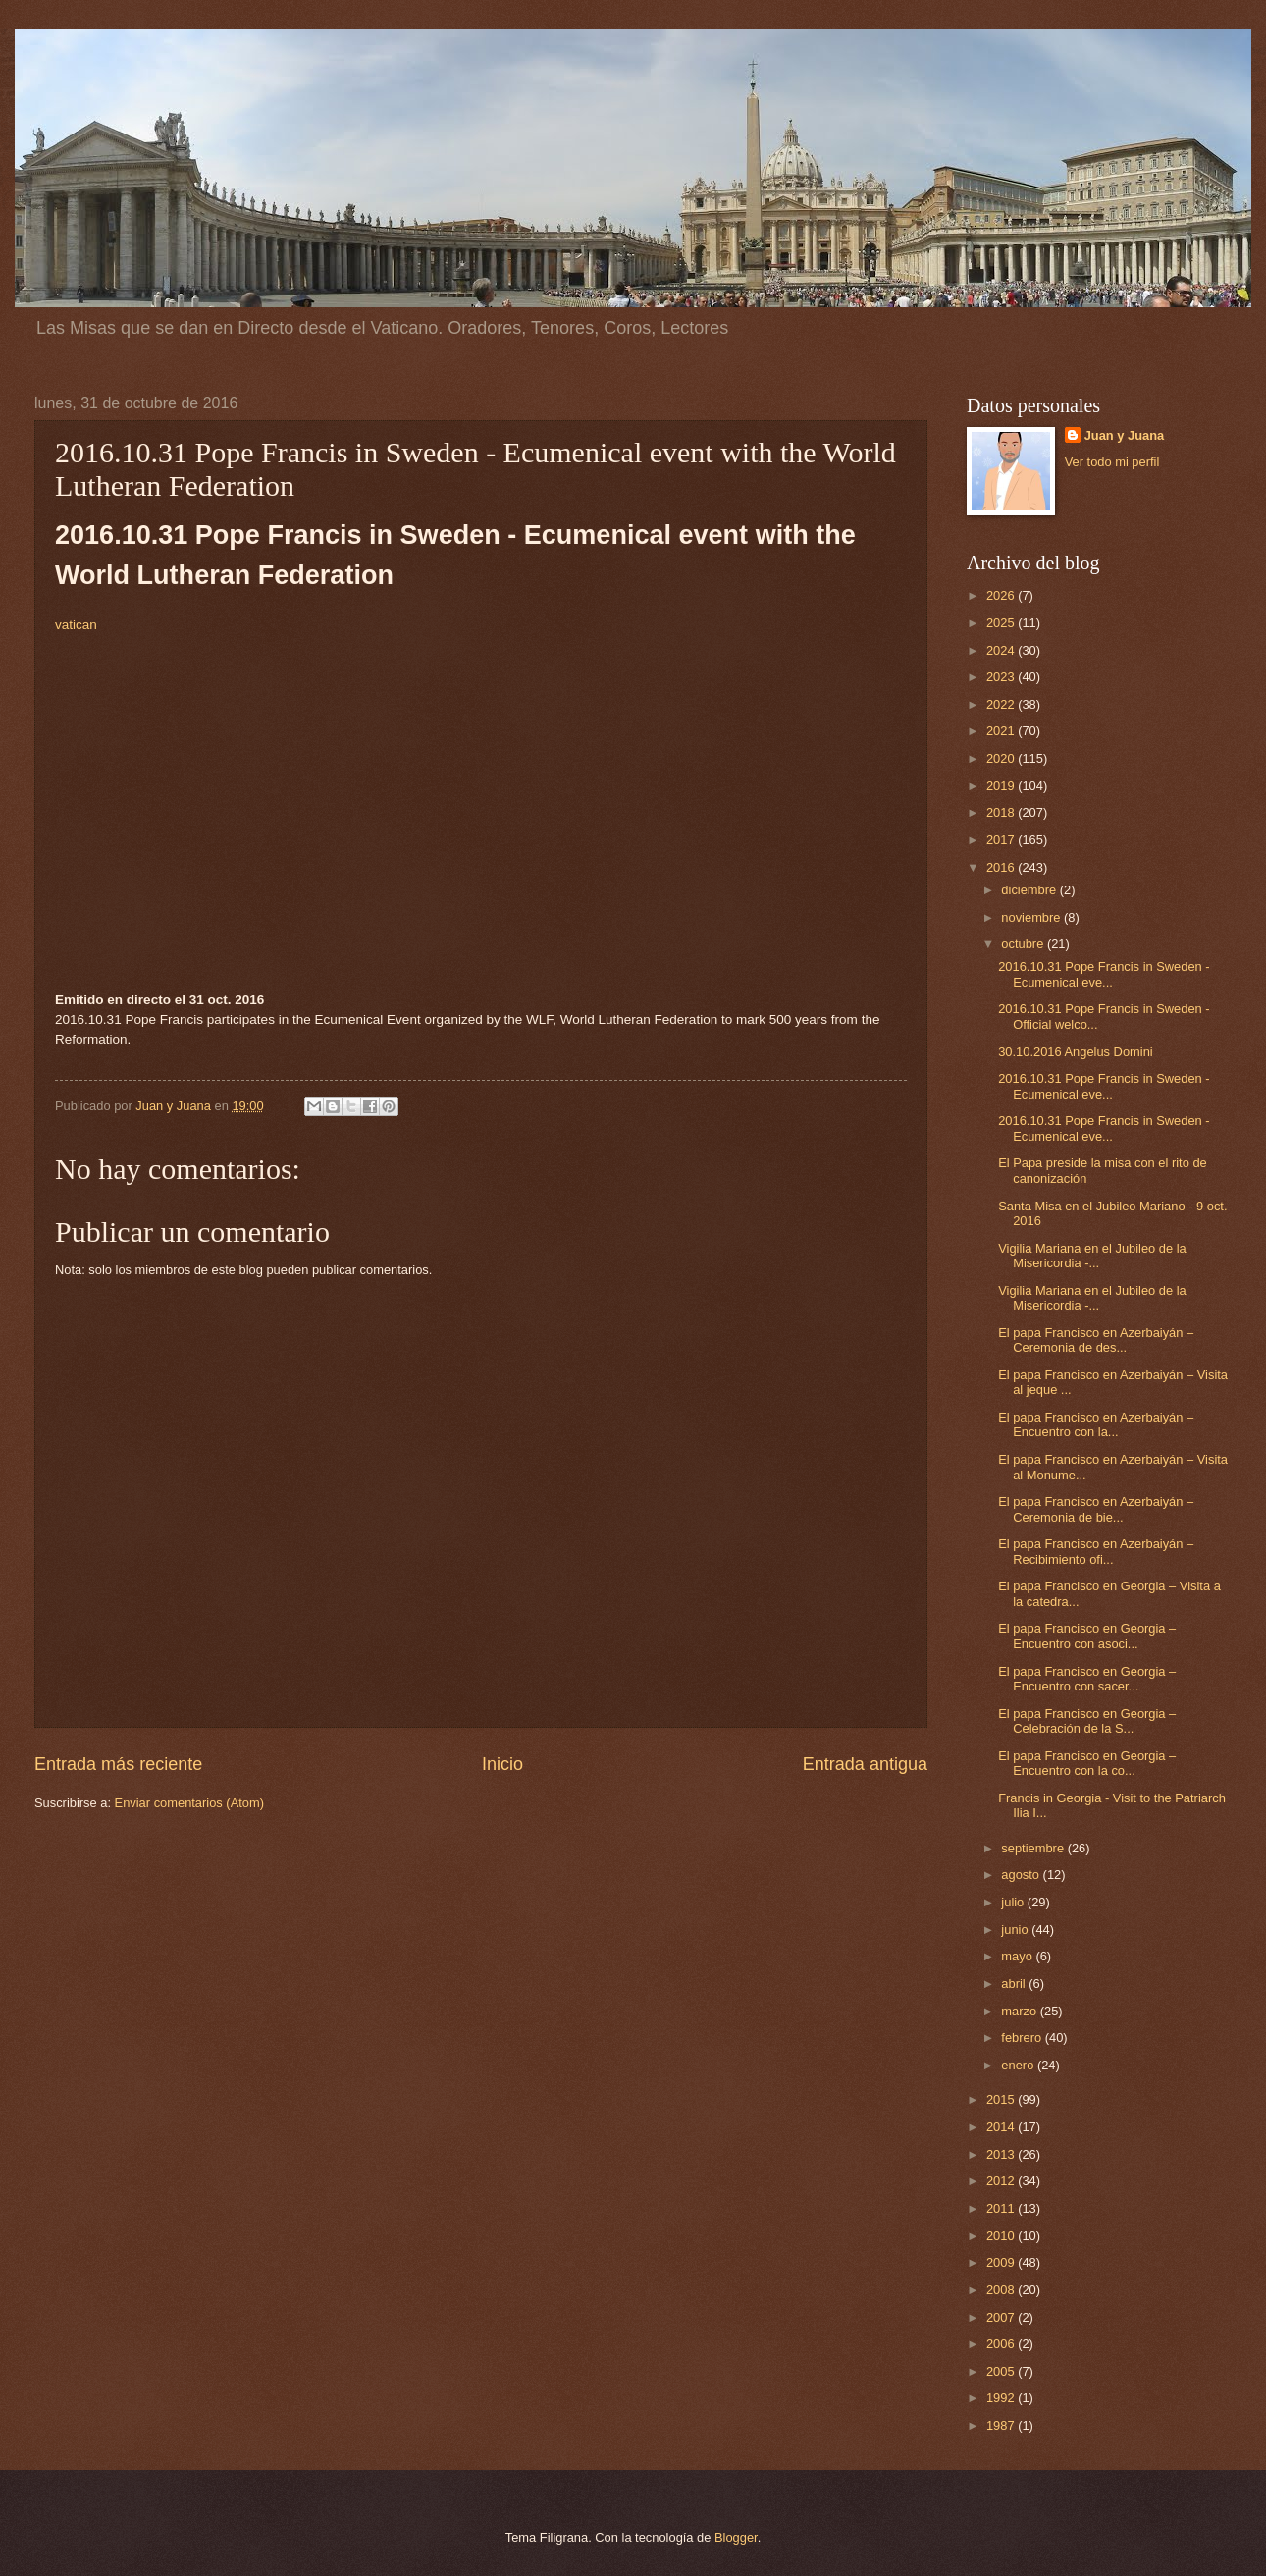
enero (1019, 2065)
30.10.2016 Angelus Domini (1075, 1052)
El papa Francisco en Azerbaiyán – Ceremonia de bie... (1095, 1509)
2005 (1002, 2371)
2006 (1002, 2343)
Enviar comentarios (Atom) (189, 1803)
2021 (1002, 731)
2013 (1002, 2154)
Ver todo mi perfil (1112, 462)
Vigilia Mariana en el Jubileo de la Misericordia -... (1092, 1255)
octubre (1024, 944)
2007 (1002, 2317)
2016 (1002, 867)
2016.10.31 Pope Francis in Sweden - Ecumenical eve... (1103, 974)
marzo (1020, 2011)
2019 (1002, 785)
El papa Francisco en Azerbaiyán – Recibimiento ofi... (1095, 1551)
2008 (1002, 2289)
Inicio (502, 1764)
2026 (1002, 595)
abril (1015, 1983)
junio (1016, 1929)
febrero (1022, 2037)
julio (1014, 1902)
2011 (1002, 2208)
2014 (1002, 2127)
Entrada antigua (865, 1764)
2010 (1002, 2235)
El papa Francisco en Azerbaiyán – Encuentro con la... (1095, 1424)
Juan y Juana (1124, 435)
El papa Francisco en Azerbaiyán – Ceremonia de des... (1095, 1340)
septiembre (1034, 1848)
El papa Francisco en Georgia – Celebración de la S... (1087, 1721)
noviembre (1032, 917)
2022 (1002, 704)
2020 (1002, 758)
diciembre (1030, 890)
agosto (1021, 1874)
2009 (1002, 2262)
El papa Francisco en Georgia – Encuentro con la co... (1087, 1763)
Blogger (736, 2537)
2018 (1002, 812)
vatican (76, 624)
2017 (1002, 839)
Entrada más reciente (118, 1764)
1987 (1002, 2425)
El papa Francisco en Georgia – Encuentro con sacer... (1087, 1678)
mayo (1018, 1956)
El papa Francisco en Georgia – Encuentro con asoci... (1087, 1635)
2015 (1002, 2099)
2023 (1002, 677)
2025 (1002, 623)
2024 (1002, 650)
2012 (1002, 2181)
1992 (1002, 2397)
